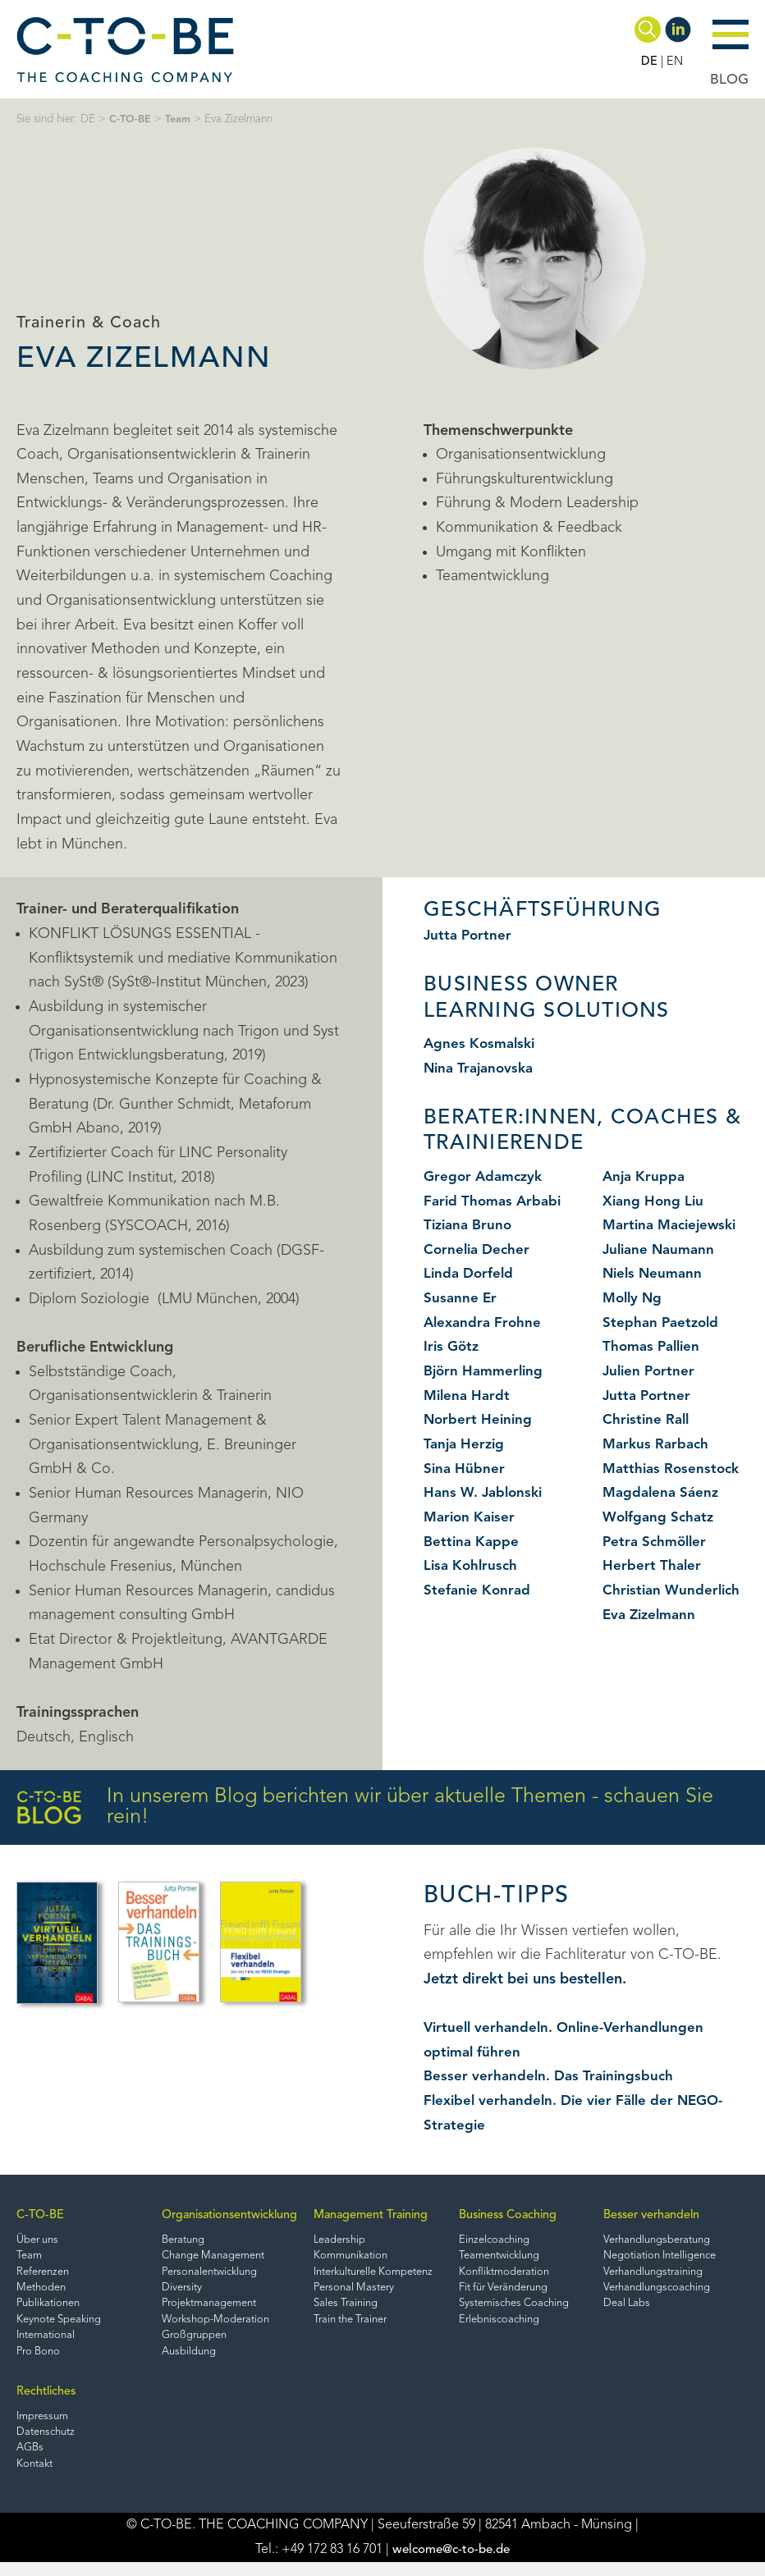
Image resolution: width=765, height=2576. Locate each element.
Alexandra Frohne (485, 1322)
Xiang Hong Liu (654, 1201)
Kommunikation (359, 2258)
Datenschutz (48, 2442)
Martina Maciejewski (673, 1225)
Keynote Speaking (62, 2325)
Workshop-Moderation (213, 2325)
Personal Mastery (362, 2291)
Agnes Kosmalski (482, 1043)
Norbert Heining (479, 1419)
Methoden (43, 2291)
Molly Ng (634, 1298)
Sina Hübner (465, 1469)
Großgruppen (191, 2342)
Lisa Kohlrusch (472, 1565)
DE (648, 61)
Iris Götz (453, 1346)
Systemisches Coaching (529, 2309)
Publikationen (50, 2309)
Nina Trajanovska (482, 1068)
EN (674, 61)
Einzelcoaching (507, 2240)
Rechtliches (47, 2401)
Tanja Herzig (466, 1444)
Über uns (39, 2240)
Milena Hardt (469, 1396)
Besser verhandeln (659, 2215)
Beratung (180, 2240)
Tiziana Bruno (470, 1225)
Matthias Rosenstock (673, 1469)
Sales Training (354, 2309)
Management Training (380, 2215)
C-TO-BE (131, 119)
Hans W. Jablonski (486, 1492)
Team (181, 119)
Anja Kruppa (645, 1176)
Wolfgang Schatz (660, 1517)
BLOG (728, 79)
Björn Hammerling (486, 1371)
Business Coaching (522, 2215)
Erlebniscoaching (513, 2325)
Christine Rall (647, 1419)
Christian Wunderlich (673, 1590)
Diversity (177, 2291)
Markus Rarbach (657, 1444)
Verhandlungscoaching (665, 2291)
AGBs (30, 2460)
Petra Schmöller (657, 1542)
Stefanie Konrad (479, 1590)
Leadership (347, 2240)
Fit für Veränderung (519, 2291)
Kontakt (36, 2477)
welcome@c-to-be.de (451, 2563)
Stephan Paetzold (662, 1322)
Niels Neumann (654, 1273)
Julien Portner (650, 1371)
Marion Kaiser (472, 1517)
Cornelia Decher (479, 1249)
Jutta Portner (469, 935)
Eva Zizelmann (652, 1615)
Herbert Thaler (652, 1565)
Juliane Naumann (661, 1249)
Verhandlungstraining (662, 2274)
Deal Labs (632, 2309)
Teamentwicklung (514, 2258)
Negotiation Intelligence (670, 2258)
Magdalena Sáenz (663, 1492)
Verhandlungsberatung (666, 2240)
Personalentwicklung (208, 2274)
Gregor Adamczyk (486, 1176)
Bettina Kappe (473, 1542)
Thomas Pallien (654, 1346)
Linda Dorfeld (470, 1273)
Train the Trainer (361, 2325)
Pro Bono (40, 2359)
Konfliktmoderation (518, 2274)
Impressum (44, 2426)
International (48, 2342)
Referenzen (45, 2274)
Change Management (212, 2258)
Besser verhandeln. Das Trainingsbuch (552, 2076)
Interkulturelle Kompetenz (386, 2274)
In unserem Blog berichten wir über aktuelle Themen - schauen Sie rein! (364, 1807)
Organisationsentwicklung (229, 2215)
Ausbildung (184, 2359)
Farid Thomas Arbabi (495, 1201)
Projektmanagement (208, 2309)
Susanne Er (461, 1298)
